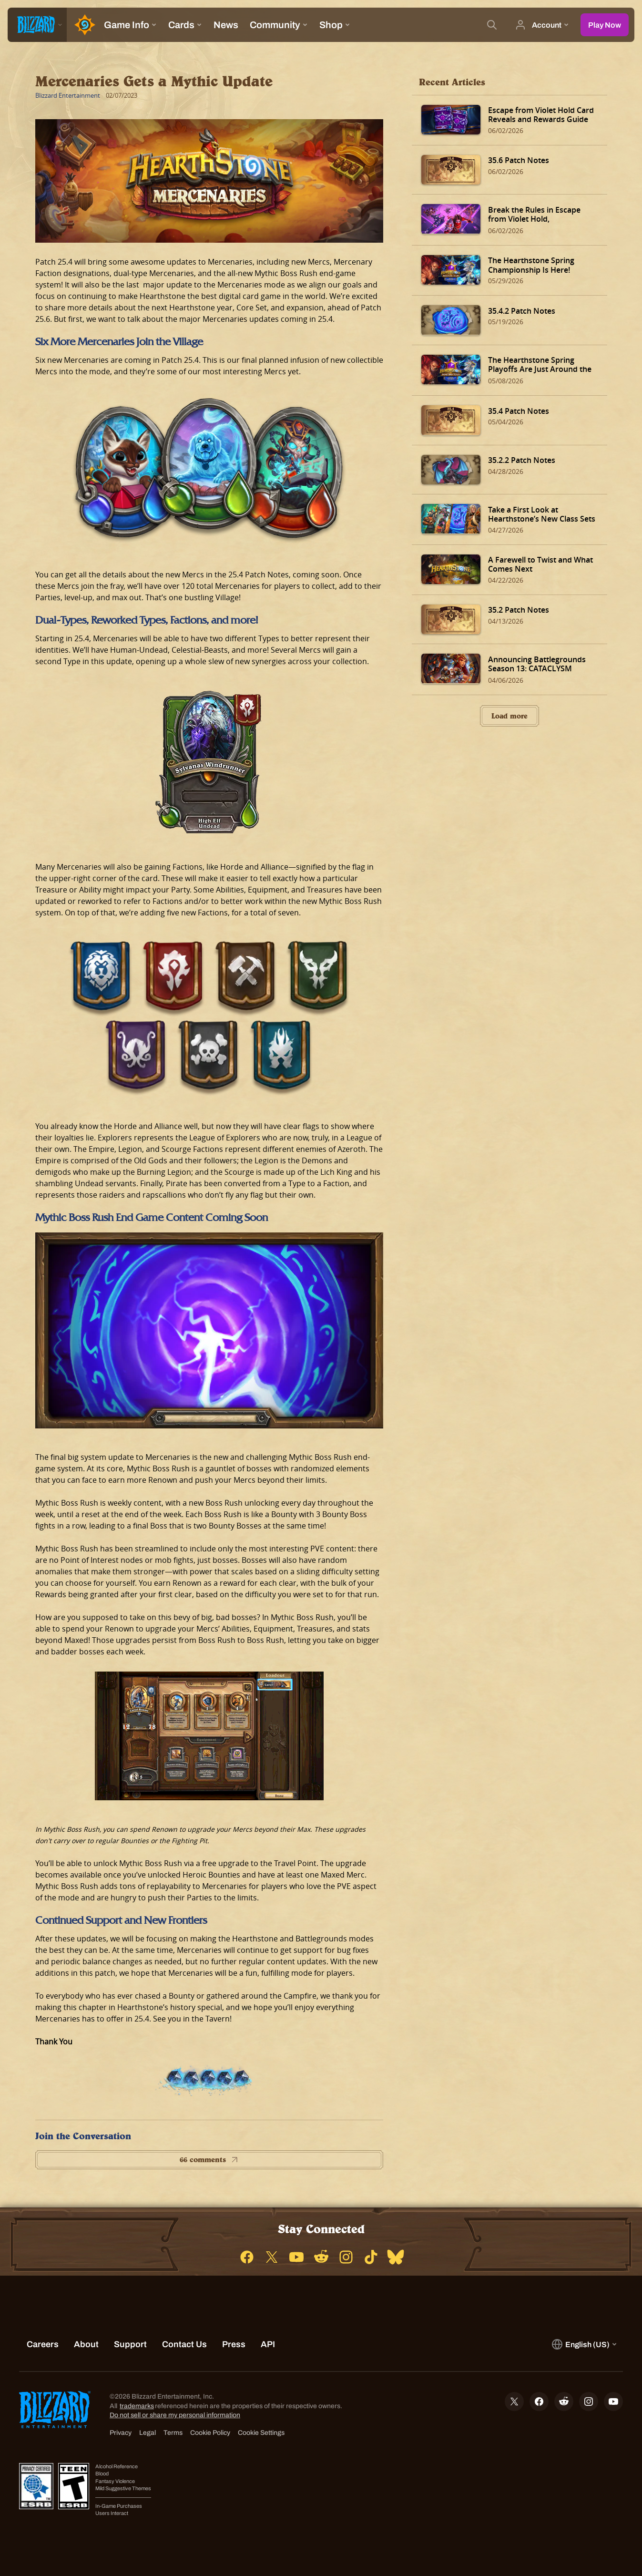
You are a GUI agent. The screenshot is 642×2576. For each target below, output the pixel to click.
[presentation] (37, 25)
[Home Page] (82, 24)
